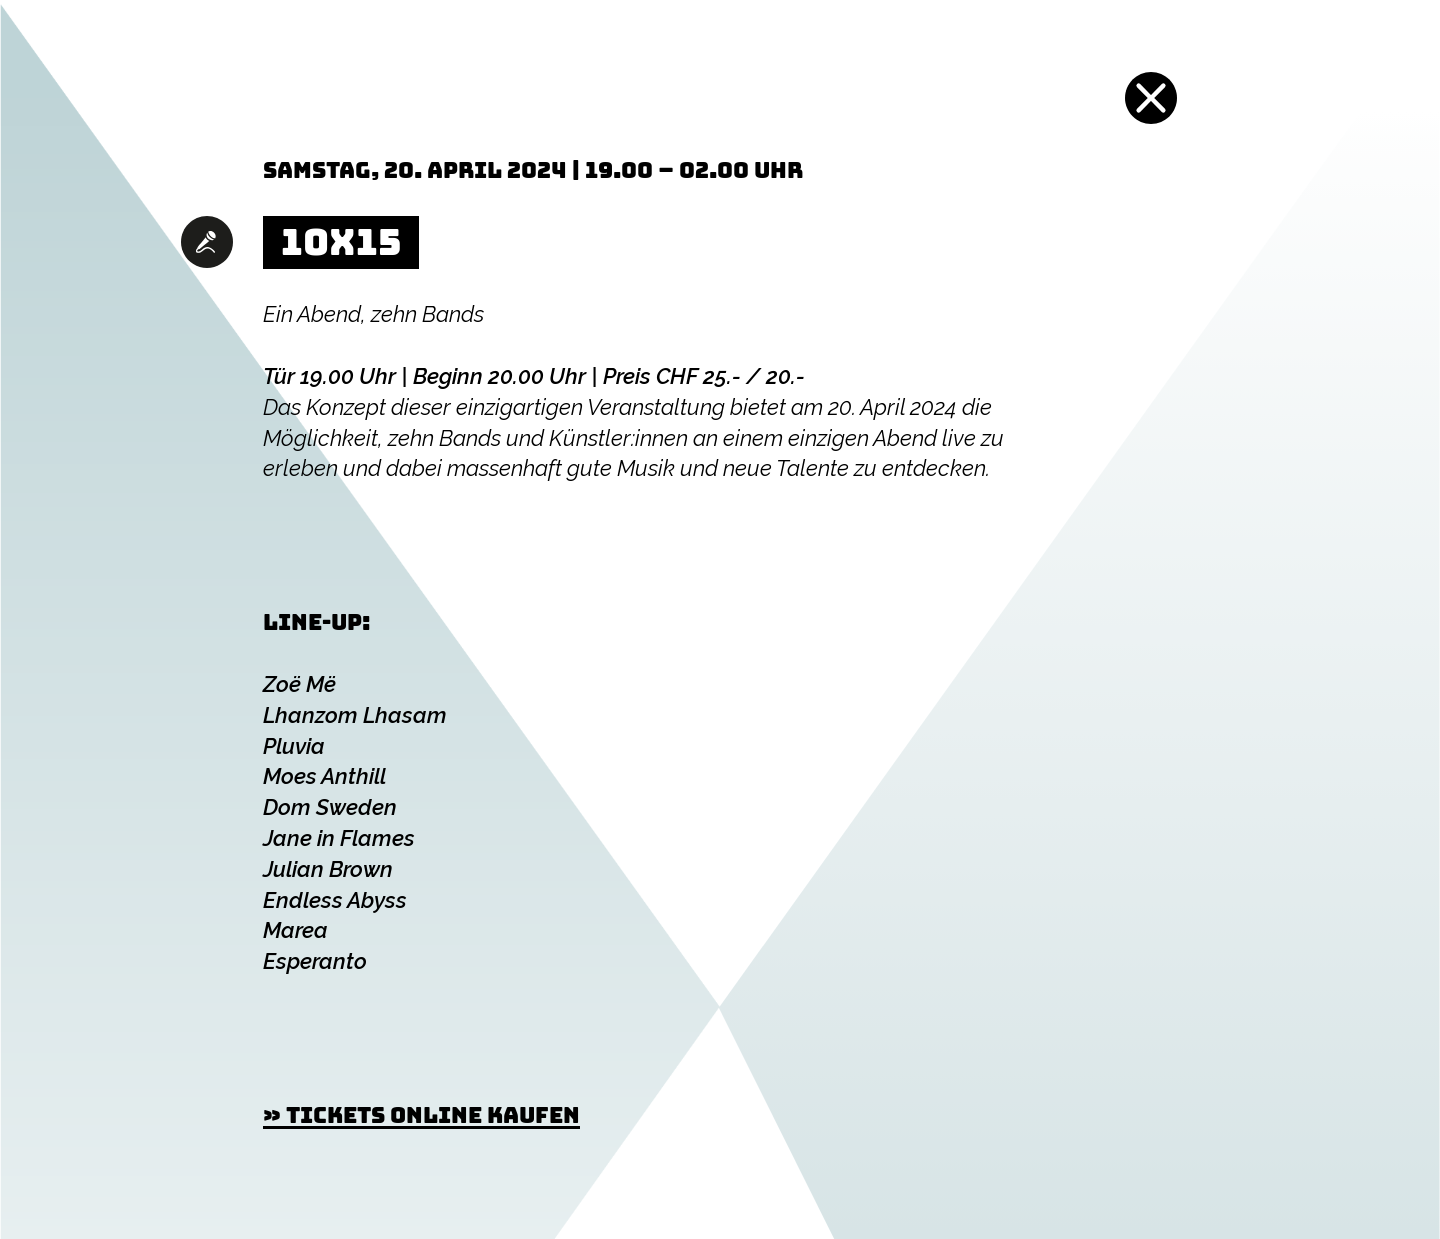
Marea (295, 930)
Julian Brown (328, 869)
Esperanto (315, 961)
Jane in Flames (339, 838)
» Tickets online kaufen (421, 1115)
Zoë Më (299, 684)
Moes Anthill (324, 776)
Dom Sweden (330, 807)
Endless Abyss (335, 900)
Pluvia (294, 746)
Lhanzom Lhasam (355, 715)
